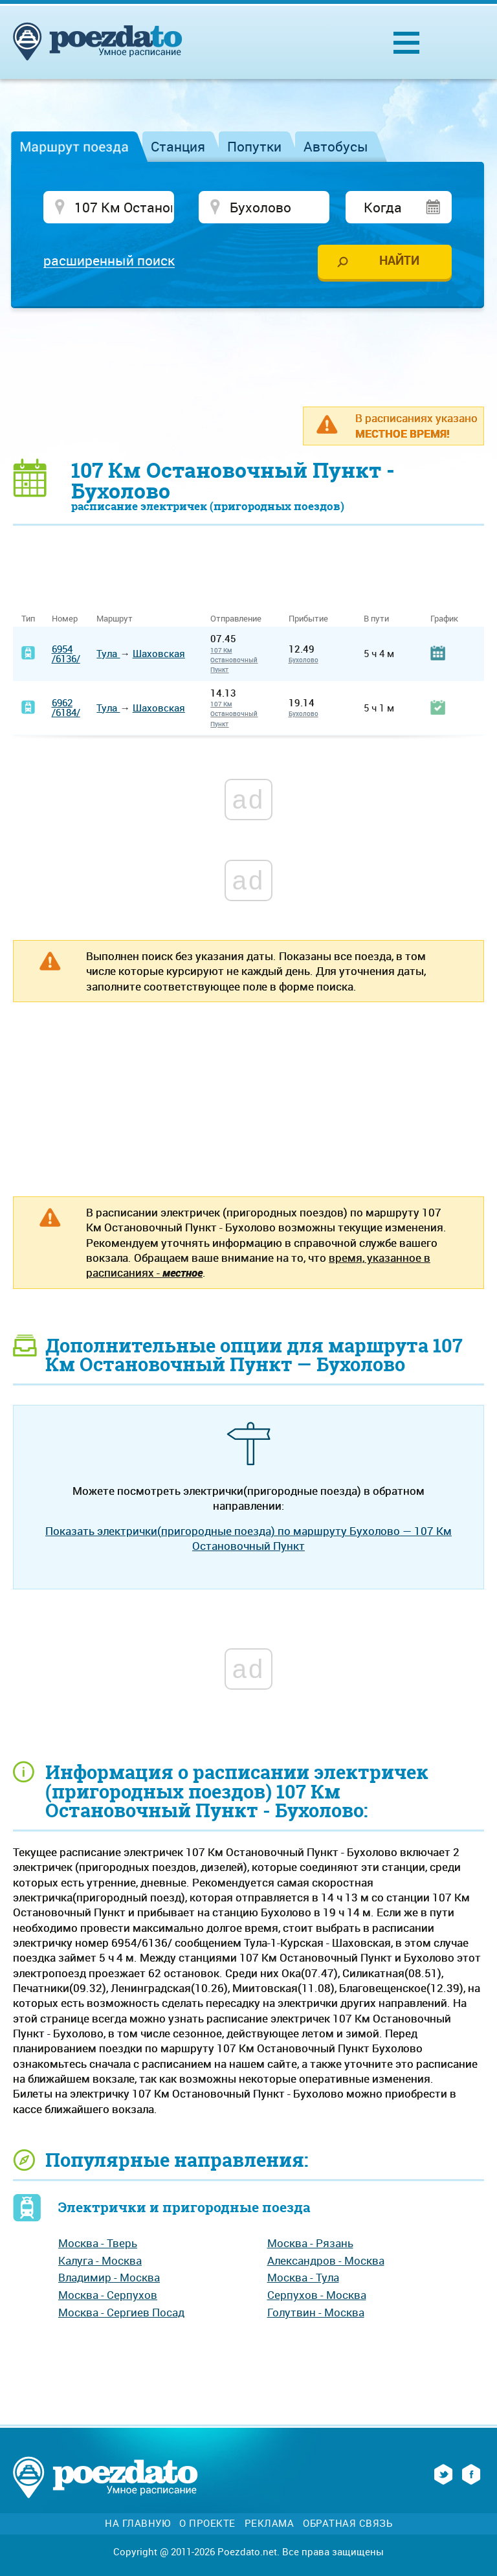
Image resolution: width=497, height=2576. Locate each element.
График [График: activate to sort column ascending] (444, 618)
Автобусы (336, 146)
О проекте (207, 2523)
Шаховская (159, 653)
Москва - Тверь (97, 2242)
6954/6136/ (66, 653)
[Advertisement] (248, 357)
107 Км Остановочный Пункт (234, 660)
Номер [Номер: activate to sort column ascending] (65, 618)
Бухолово (303, 659)
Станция (178, 146)
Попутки (254, 146)
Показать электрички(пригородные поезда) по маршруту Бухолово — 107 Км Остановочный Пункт (248, 1538)
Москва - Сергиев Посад (121, 2312)
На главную (137, 2523)
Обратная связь (347, 2523)
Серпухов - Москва (316, 2294)
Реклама (269, 2523)
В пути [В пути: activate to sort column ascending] (376, 618)
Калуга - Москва (100, 2260)
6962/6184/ (66, 707)
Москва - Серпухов (107, 2294)
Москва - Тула (303, 2277)
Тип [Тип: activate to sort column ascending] (28, 618)
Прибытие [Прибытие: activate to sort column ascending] (308, 618)
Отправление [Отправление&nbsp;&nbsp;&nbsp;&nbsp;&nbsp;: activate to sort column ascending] (240, 618)
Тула (108, 653)
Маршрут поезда (74, 146)
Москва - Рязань (310, 2242)
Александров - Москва (325, 2260)
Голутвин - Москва (315, 2312)
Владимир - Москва (109, 2277)
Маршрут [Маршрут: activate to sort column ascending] (114, 618)
